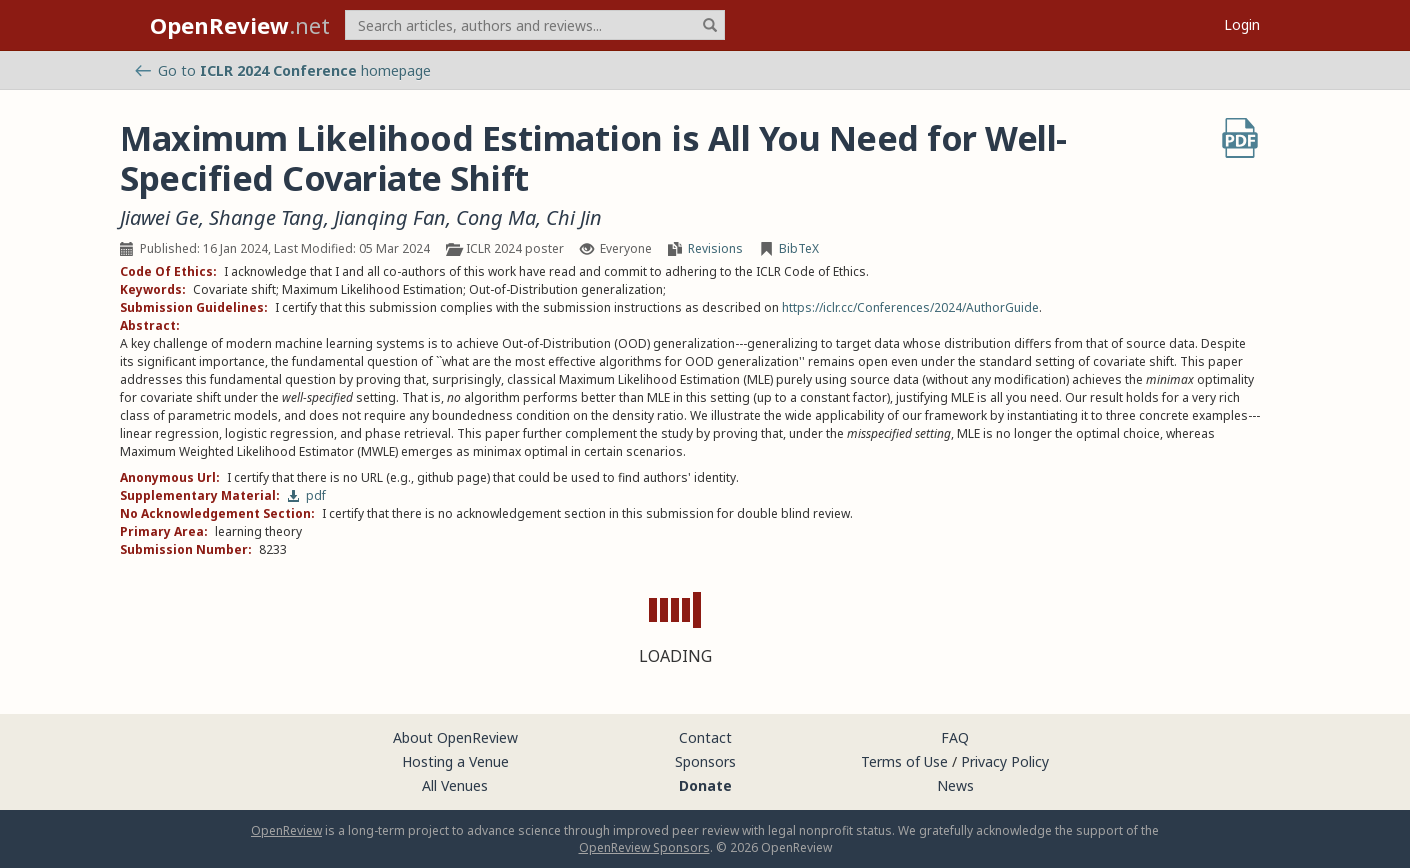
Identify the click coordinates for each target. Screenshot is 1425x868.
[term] (535, 25)
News (955, 785)
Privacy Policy (1005, 761)
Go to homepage (283, 70)
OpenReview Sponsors (644, 847)
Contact (705, 737)
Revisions (715, 248)
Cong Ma (496, 218)
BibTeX (799, 248)
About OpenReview (455, 737)
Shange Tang (266, 218)
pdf (306, 495)
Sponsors (705, 761)
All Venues (455, 785)
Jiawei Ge (159, 218)
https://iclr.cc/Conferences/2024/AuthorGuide (910, 307)
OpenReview (286, 830)
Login (1242, 24)
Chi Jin (574, 218)
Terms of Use (904, 761)
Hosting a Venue (455, 761)
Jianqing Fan (390, 218)
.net (240, 25)
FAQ (955, 737)
